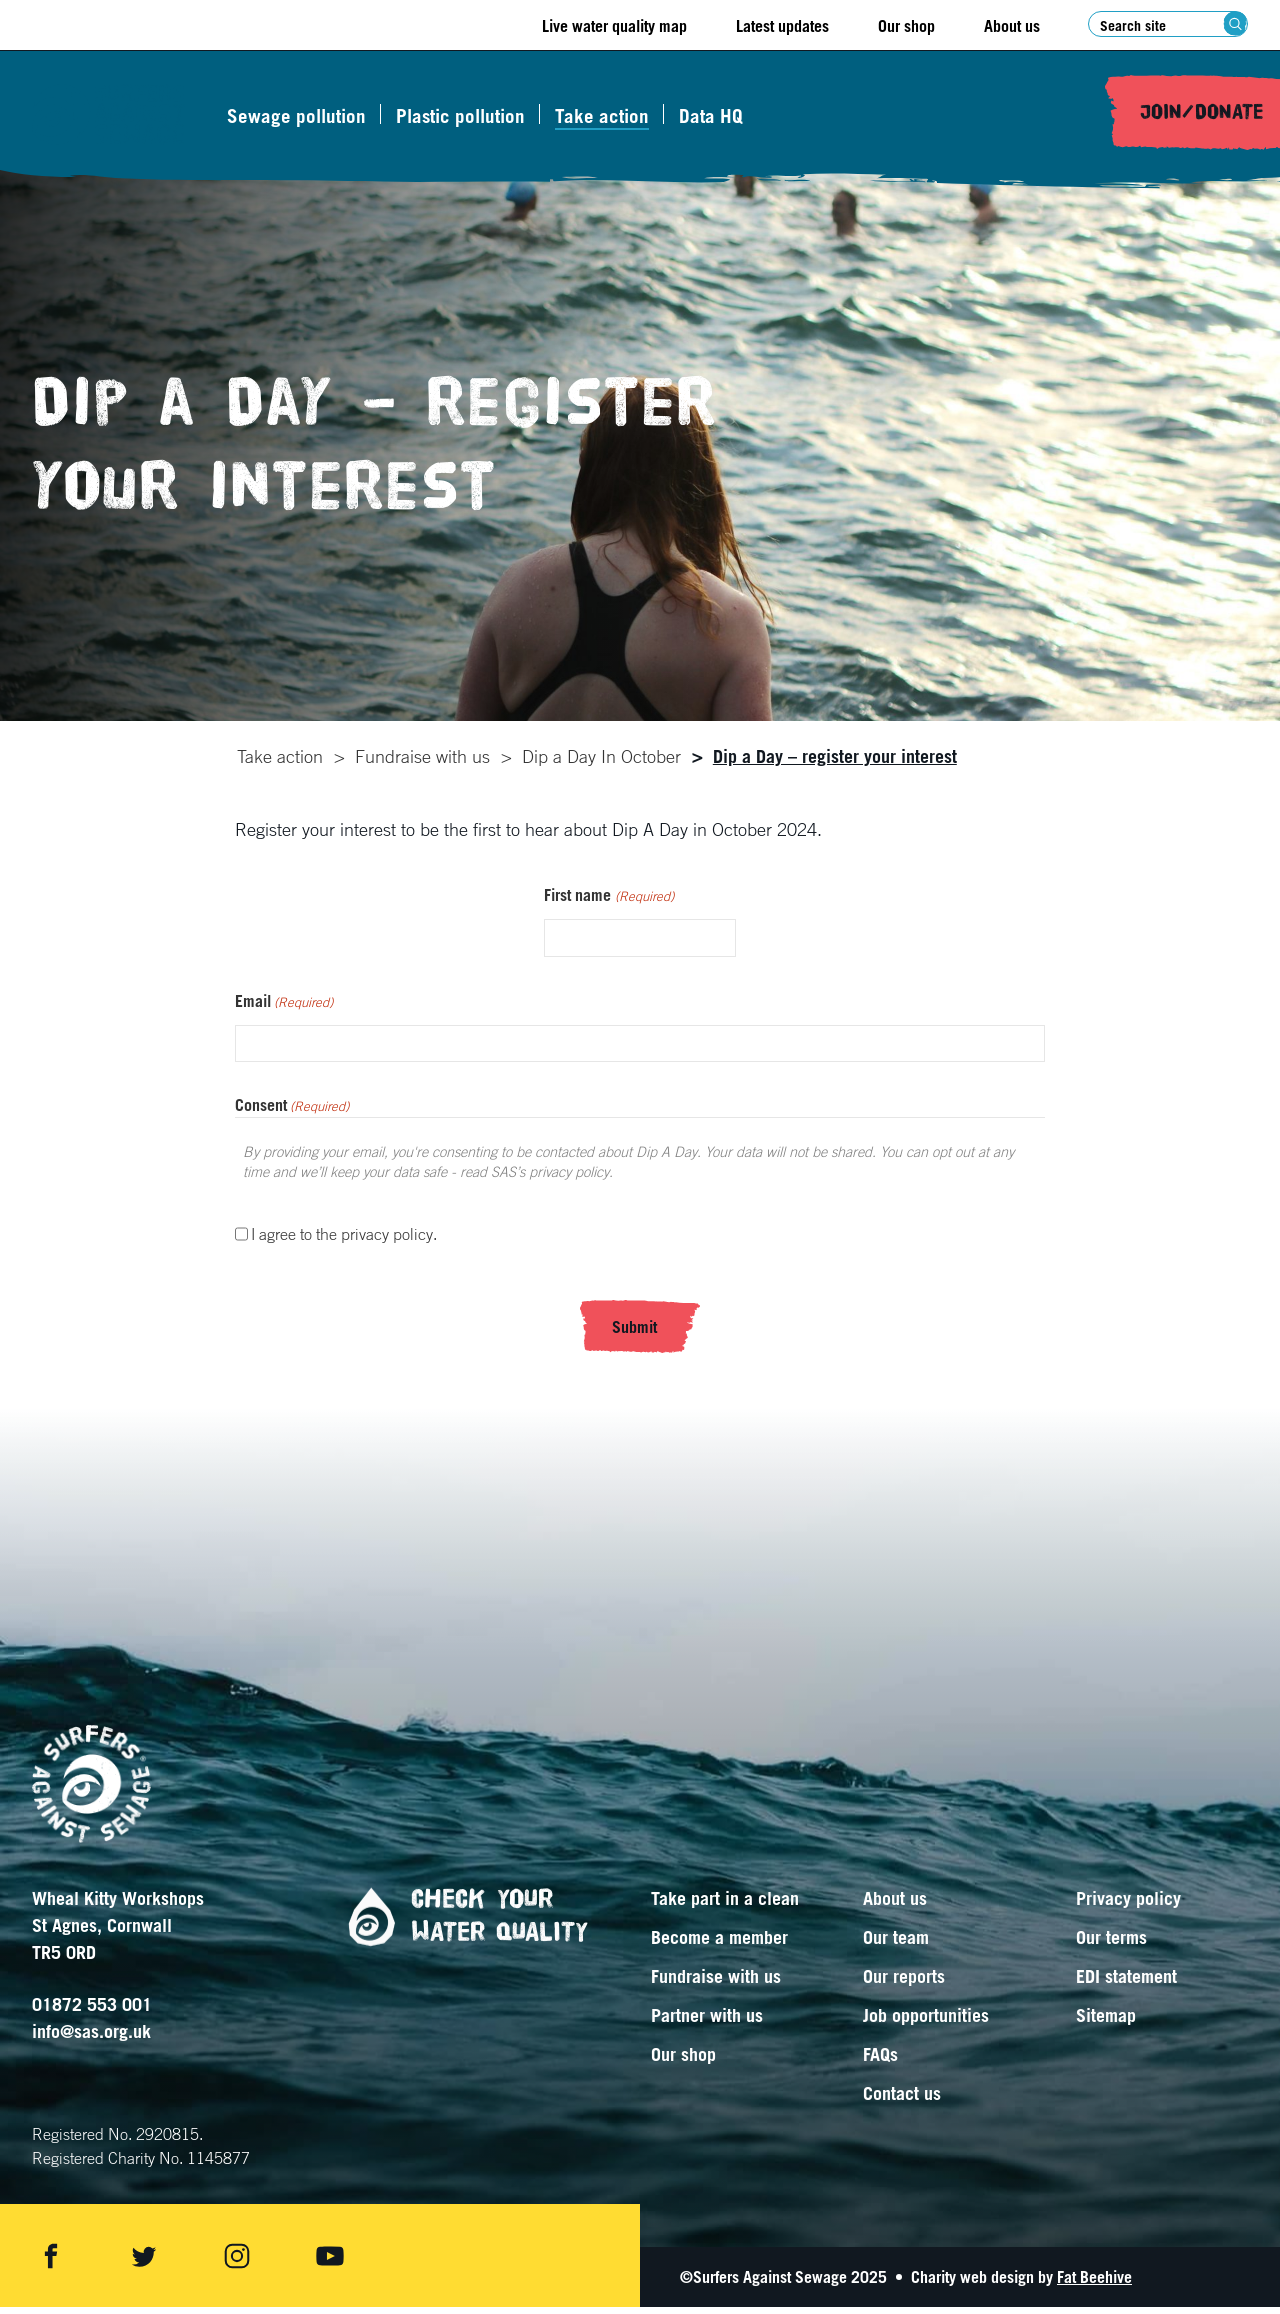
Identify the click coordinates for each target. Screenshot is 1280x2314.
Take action (611, 116)
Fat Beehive (1094, 2284)
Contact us (902, 2100)
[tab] (278, 756)
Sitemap (1106, 2022)
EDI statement (1126, 1983)
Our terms (1111, 1944)
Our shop (906, 26)
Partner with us (707, 2022)
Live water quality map (614, 26)
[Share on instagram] (237, 2263)
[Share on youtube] (330, 2263)
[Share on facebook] (51, 2263)
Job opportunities (926, 2022)
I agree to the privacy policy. (344, 1241)
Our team (896, 1944)
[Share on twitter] (144, 2263)
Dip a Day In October (599, 756)
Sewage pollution (305, 116)
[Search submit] (1235, 23)
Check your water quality (460, 1923)
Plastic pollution (469, 116)
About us (1012, 26)
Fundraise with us (420, 756)
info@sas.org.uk (91, 2038)
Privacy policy (1128, 1905)
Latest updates (782, 26)
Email (284, 1009)
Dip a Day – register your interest (833, 756)
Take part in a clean (725, 1905)
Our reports (904, 1983)
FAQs (880, 2061)
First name (608, 903)
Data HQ (720, 116)
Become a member (719, 1944)
